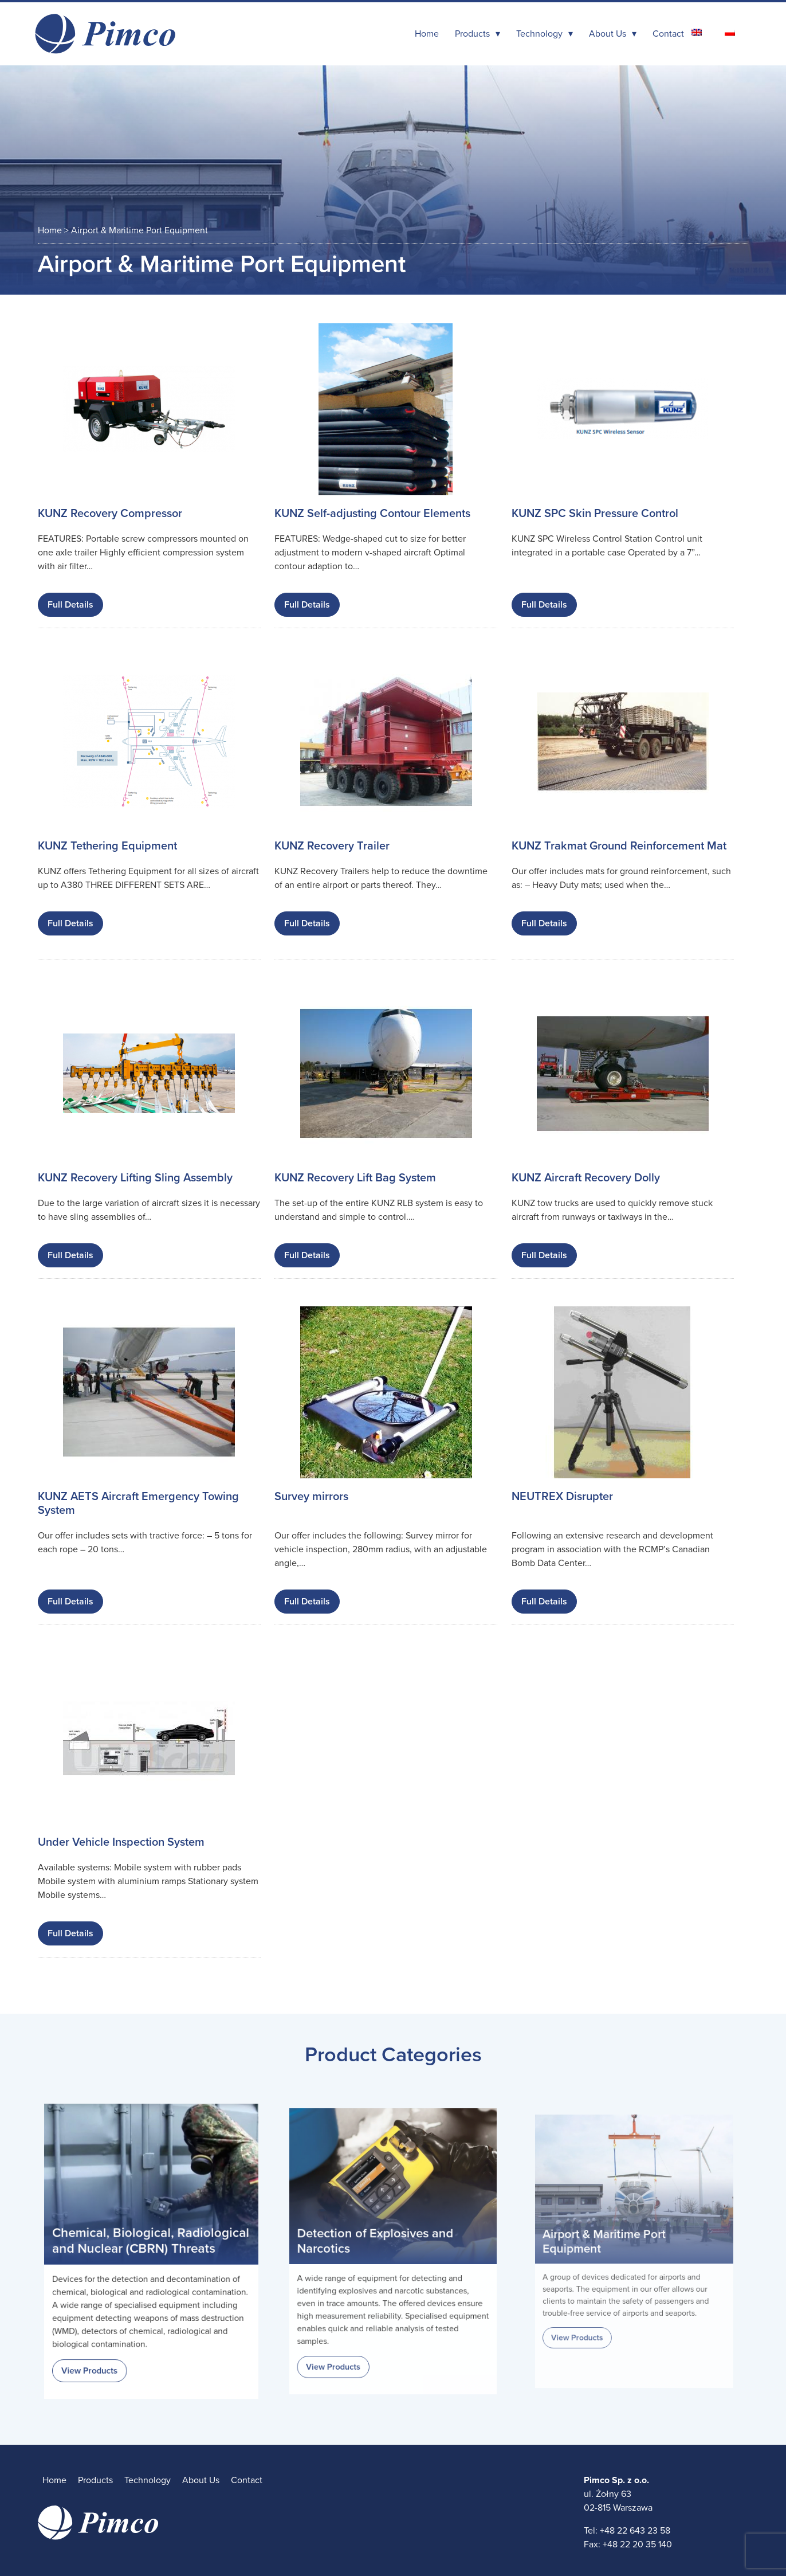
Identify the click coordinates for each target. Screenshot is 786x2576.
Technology (539, 34)
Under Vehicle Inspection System (121, 1842)
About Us (607, 34)
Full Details (70, 604)
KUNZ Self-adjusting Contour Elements (372, 513)
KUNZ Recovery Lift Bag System (355, 1178)
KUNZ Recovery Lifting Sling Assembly (135, 1178)
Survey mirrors (311, 1497)
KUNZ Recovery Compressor (110, 513)
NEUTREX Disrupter (562, 1497)
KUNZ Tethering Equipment (107, 846)
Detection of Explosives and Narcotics (377, 2242)
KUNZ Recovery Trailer (332, 846)
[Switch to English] (697, 32)
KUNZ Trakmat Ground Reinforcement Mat (619, 846)
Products (472, 34)
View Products (96, 2356)
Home (427, 34)
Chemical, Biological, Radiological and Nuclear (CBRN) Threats (150, 2242)
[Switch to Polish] (730, 32)
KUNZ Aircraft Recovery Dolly (586, 1178)
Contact (668, 34)
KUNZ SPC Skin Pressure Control (595, 513)
